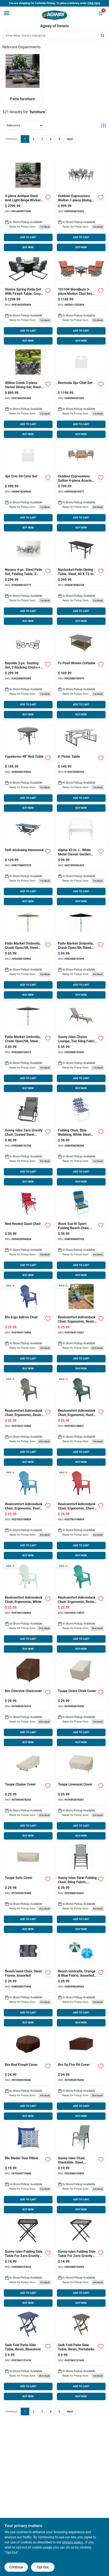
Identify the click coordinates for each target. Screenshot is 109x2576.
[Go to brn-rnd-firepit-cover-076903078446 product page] (28, 2075)
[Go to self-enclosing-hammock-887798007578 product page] (28, 861)
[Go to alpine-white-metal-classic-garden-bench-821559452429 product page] (81, 861)
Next (70, 139)
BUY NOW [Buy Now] (28, 247)
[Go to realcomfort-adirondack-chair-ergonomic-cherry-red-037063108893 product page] (81, 1515)
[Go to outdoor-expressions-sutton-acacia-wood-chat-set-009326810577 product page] (81, 487)
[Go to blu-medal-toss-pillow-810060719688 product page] (28, 2169)
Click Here (93, 3)
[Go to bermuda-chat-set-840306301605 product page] (81, 394)
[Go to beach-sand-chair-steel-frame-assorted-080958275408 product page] (28, 1982)
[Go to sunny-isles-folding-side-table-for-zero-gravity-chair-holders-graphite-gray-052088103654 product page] (28, 2262)
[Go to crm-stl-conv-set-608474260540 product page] (28, 487)
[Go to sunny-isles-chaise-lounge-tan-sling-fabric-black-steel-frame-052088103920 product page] (81, 1048)
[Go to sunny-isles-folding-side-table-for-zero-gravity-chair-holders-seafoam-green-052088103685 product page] (81, 2262)
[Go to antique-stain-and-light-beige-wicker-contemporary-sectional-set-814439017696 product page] (28, 207)
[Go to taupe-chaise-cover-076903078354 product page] (28, 1795)
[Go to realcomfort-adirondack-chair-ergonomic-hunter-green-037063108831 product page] (81, 1421)
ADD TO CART (28, 237)
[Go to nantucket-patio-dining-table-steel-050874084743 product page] (81, 580)
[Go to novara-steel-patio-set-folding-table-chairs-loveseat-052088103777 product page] (28, 580)
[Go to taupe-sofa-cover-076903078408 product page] (28, 1889)
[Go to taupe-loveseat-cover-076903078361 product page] (81, 1795)
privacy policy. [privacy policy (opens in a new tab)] (73, 2542)
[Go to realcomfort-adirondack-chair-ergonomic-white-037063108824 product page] (28, 1608)
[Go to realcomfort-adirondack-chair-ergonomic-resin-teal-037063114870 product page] (81, 1608)
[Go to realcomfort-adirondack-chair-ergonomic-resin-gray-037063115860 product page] (28, 1421)
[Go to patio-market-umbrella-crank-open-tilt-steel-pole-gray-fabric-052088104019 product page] (28, 1048)
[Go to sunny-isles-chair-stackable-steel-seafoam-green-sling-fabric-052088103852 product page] (81, 2169)
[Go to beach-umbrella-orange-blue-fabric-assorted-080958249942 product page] (81, 1982)
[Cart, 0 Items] (100, 13)
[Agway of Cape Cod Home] (54, 15)
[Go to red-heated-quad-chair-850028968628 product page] (28, 1234)
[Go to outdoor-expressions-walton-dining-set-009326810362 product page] (81, 207)
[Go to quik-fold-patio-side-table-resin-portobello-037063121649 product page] (81, 2356)
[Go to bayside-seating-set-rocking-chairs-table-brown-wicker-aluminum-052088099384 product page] (28, 674)
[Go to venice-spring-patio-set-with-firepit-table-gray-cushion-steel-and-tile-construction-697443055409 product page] (28, 300)
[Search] (103, 35)
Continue (16, 2567)
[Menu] (6, 13)
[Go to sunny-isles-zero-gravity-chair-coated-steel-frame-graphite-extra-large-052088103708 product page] (28, 1141)
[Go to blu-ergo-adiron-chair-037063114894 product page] (28, 1328)
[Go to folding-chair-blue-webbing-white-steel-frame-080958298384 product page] (81, 1141)
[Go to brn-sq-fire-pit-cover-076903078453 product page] (81, 2075)
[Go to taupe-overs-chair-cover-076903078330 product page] (81, 1702)
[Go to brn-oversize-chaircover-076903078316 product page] (28, 1702)
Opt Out (43, 2567)
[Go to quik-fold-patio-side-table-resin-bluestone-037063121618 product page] (28, 2356)
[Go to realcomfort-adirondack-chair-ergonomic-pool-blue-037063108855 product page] (28, 1515)
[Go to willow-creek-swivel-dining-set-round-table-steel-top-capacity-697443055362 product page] (28, 394)
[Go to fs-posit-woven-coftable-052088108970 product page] (81, 674)
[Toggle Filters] (103, 125)
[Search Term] (54, 35)
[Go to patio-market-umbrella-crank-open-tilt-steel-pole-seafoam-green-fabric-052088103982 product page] (28, 954)
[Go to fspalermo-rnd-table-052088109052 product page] (28, 767)
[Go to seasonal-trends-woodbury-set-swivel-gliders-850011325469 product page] (81, 300)
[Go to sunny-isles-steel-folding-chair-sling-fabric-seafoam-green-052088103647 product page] (81, 1889)
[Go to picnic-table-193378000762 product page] (81, 767)
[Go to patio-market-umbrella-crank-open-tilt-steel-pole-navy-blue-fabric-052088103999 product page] (81, 954)
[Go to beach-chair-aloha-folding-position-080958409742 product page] (81, 1234)
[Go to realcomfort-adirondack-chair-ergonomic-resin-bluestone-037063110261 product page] (81, 1328)
